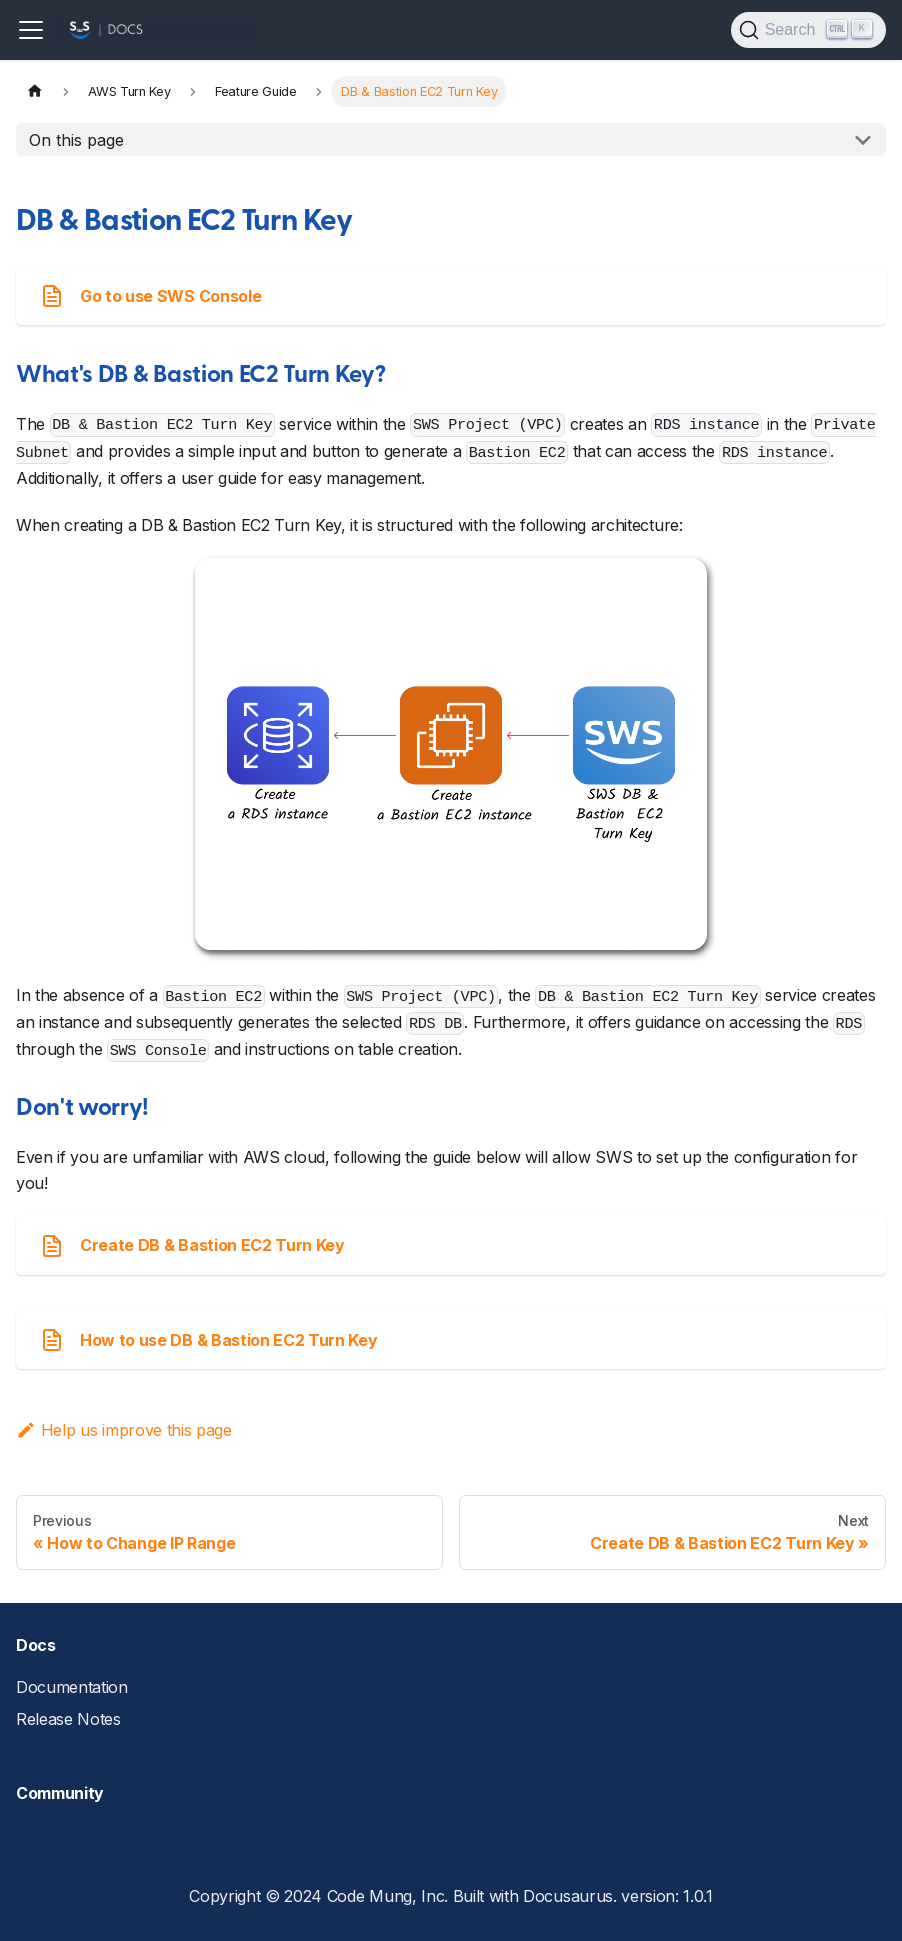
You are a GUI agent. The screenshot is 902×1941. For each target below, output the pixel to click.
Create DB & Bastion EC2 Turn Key (192, 1246)
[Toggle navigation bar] (31, 30)
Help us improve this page (124, 1430)
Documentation (72, 1687)
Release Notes (68, 1719)
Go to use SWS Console (150, 296)
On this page (76, 140)
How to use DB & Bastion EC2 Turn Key (208, 1340)
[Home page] (35, 91)
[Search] (808, 30)
